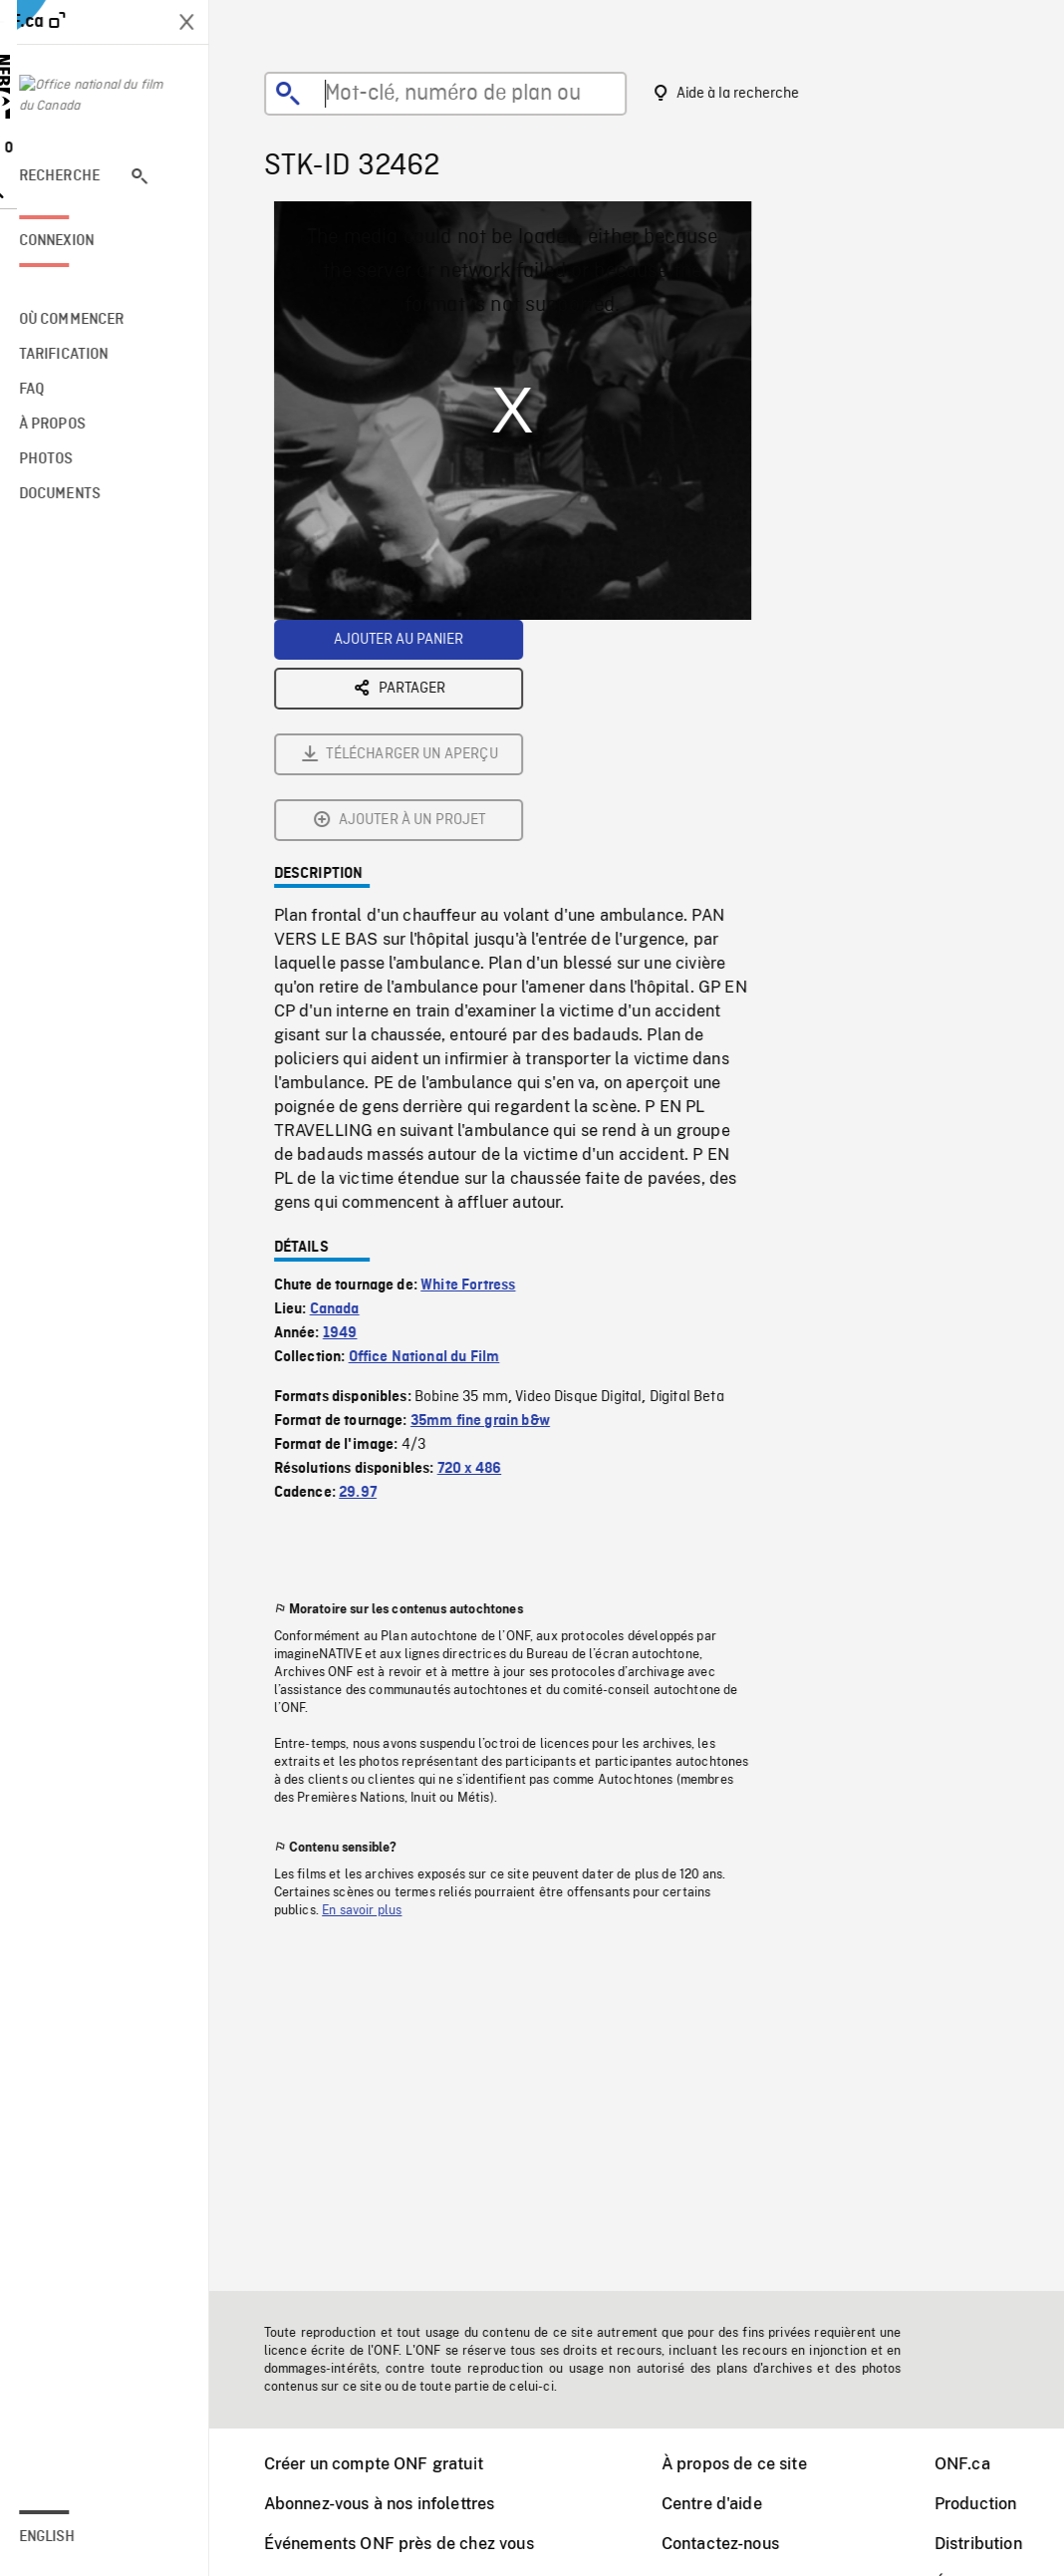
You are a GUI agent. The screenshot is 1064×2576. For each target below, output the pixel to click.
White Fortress (480, 1064)
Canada (348, 1088)
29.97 (371, 1272)
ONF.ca (975, 2463)
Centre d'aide (724, 2503)
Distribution (991, 2543)
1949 (353, 1112)
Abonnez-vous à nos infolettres (392, 2503)
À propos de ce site (747, 2463)
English (73, 2537)
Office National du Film (437, 1136)
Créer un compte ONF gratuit (386, 2463)
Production (988, 2503)
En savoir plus (374, 1689)
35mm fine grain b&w (493, 1200)
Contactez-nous (733, 2543)
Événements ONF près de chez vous (412, 2543)
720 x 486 (482, 1248)
